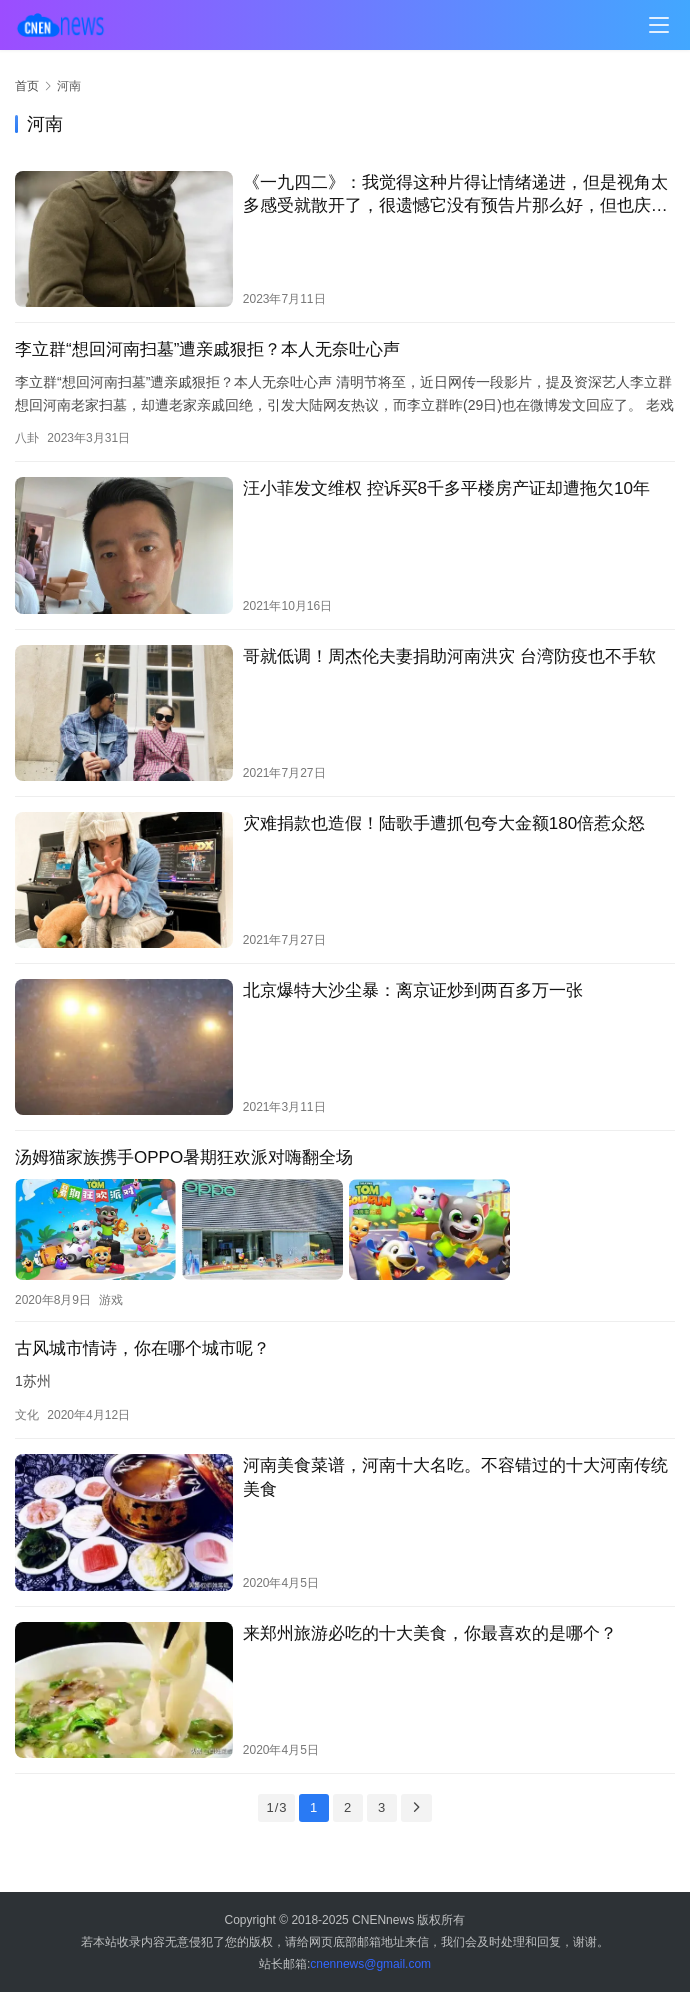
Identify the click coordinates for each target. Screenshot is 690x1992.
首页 (27, 86)
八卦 (27, 438)
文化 (27, 1414)
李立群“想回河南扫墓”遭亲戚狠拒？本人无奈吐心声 (207, 349)
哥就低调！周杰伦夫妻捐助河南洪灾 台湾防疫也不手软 (449, 656)
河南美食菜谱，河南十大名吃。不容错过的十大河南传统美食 (455, 1476)
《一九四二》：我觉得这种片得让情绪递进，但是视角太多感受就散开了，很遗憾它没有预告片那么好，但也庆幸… (455, 195)
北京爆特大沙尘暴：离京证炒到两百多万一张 (413, 990)
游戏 (111, 1298)
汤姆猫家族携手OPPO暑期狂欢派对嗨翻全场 (184, 1157)
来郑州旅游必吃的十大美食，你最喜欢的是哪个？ (430, 1631)
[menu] (659, 25)
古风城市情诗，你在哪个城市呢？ (142, 1346)
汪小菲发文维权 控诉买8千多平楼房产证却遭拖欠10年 (446, 488)
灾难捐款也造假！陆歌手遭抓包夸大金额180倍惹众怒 (444, 823)
